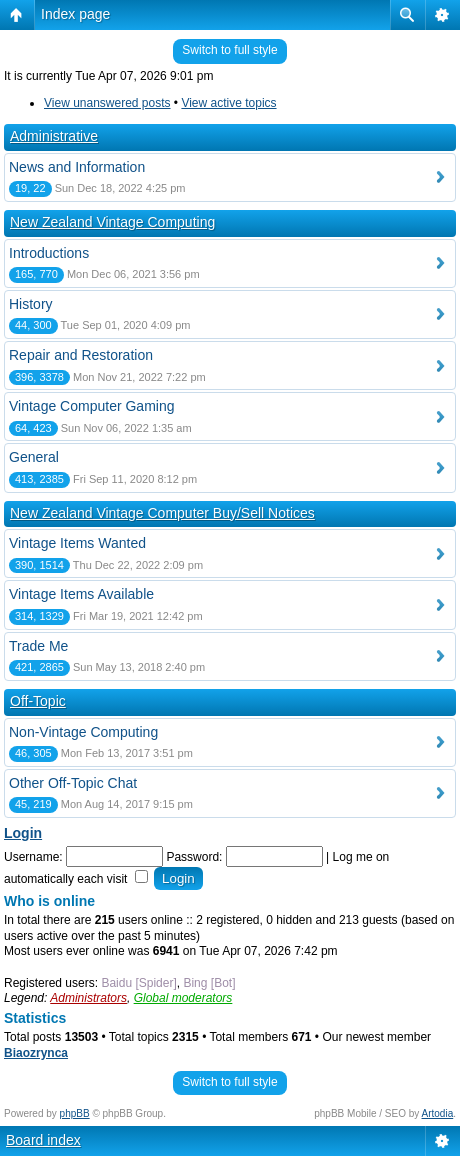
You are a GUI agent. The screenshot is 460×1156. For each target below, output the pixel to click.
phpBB (75, 1113)
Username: (33, 857)
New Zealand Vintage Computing (112, 222)
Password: (194, 857)
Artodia (438, 1113)
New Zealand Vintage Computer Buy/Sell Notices (162, 513)
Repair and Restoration (81, 355)
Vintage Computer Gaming (92, 406)
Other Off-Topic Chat (73, 783)
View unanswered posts (107, 103)
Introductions (49, 253)
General (34, 457)
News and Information (77, 167)
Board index (43, 1140)
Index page (75, 14)
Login (23, 833)
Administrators (88, 998)
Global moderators (183, 998)
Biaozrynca (36, 1053)
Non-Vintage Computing (83, 732)
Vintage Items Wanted (77, 543)
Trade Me (38, 646)
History (31, 304)
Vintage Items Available (81, 594)
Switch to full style (229, 50)
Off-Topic (38, 701)
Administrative (54, 136)
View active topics (228, 103)
